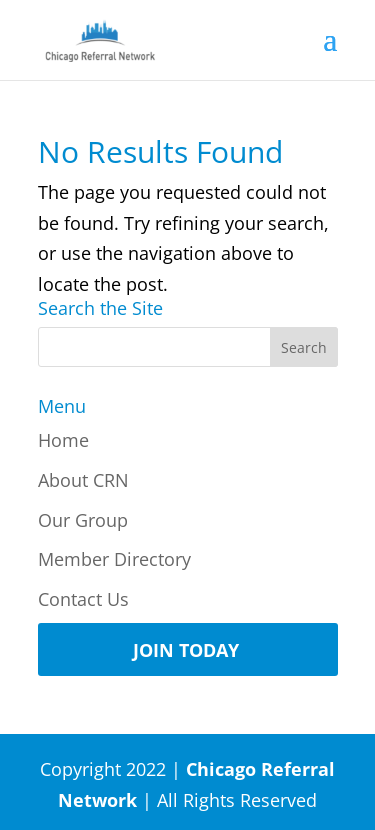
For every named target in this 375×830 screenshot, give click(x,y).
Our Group (83, 520)
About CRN (83, 480)
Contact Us (83, 599)
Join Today (186, 650)
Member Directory (114, 559)
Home (63, 440)
